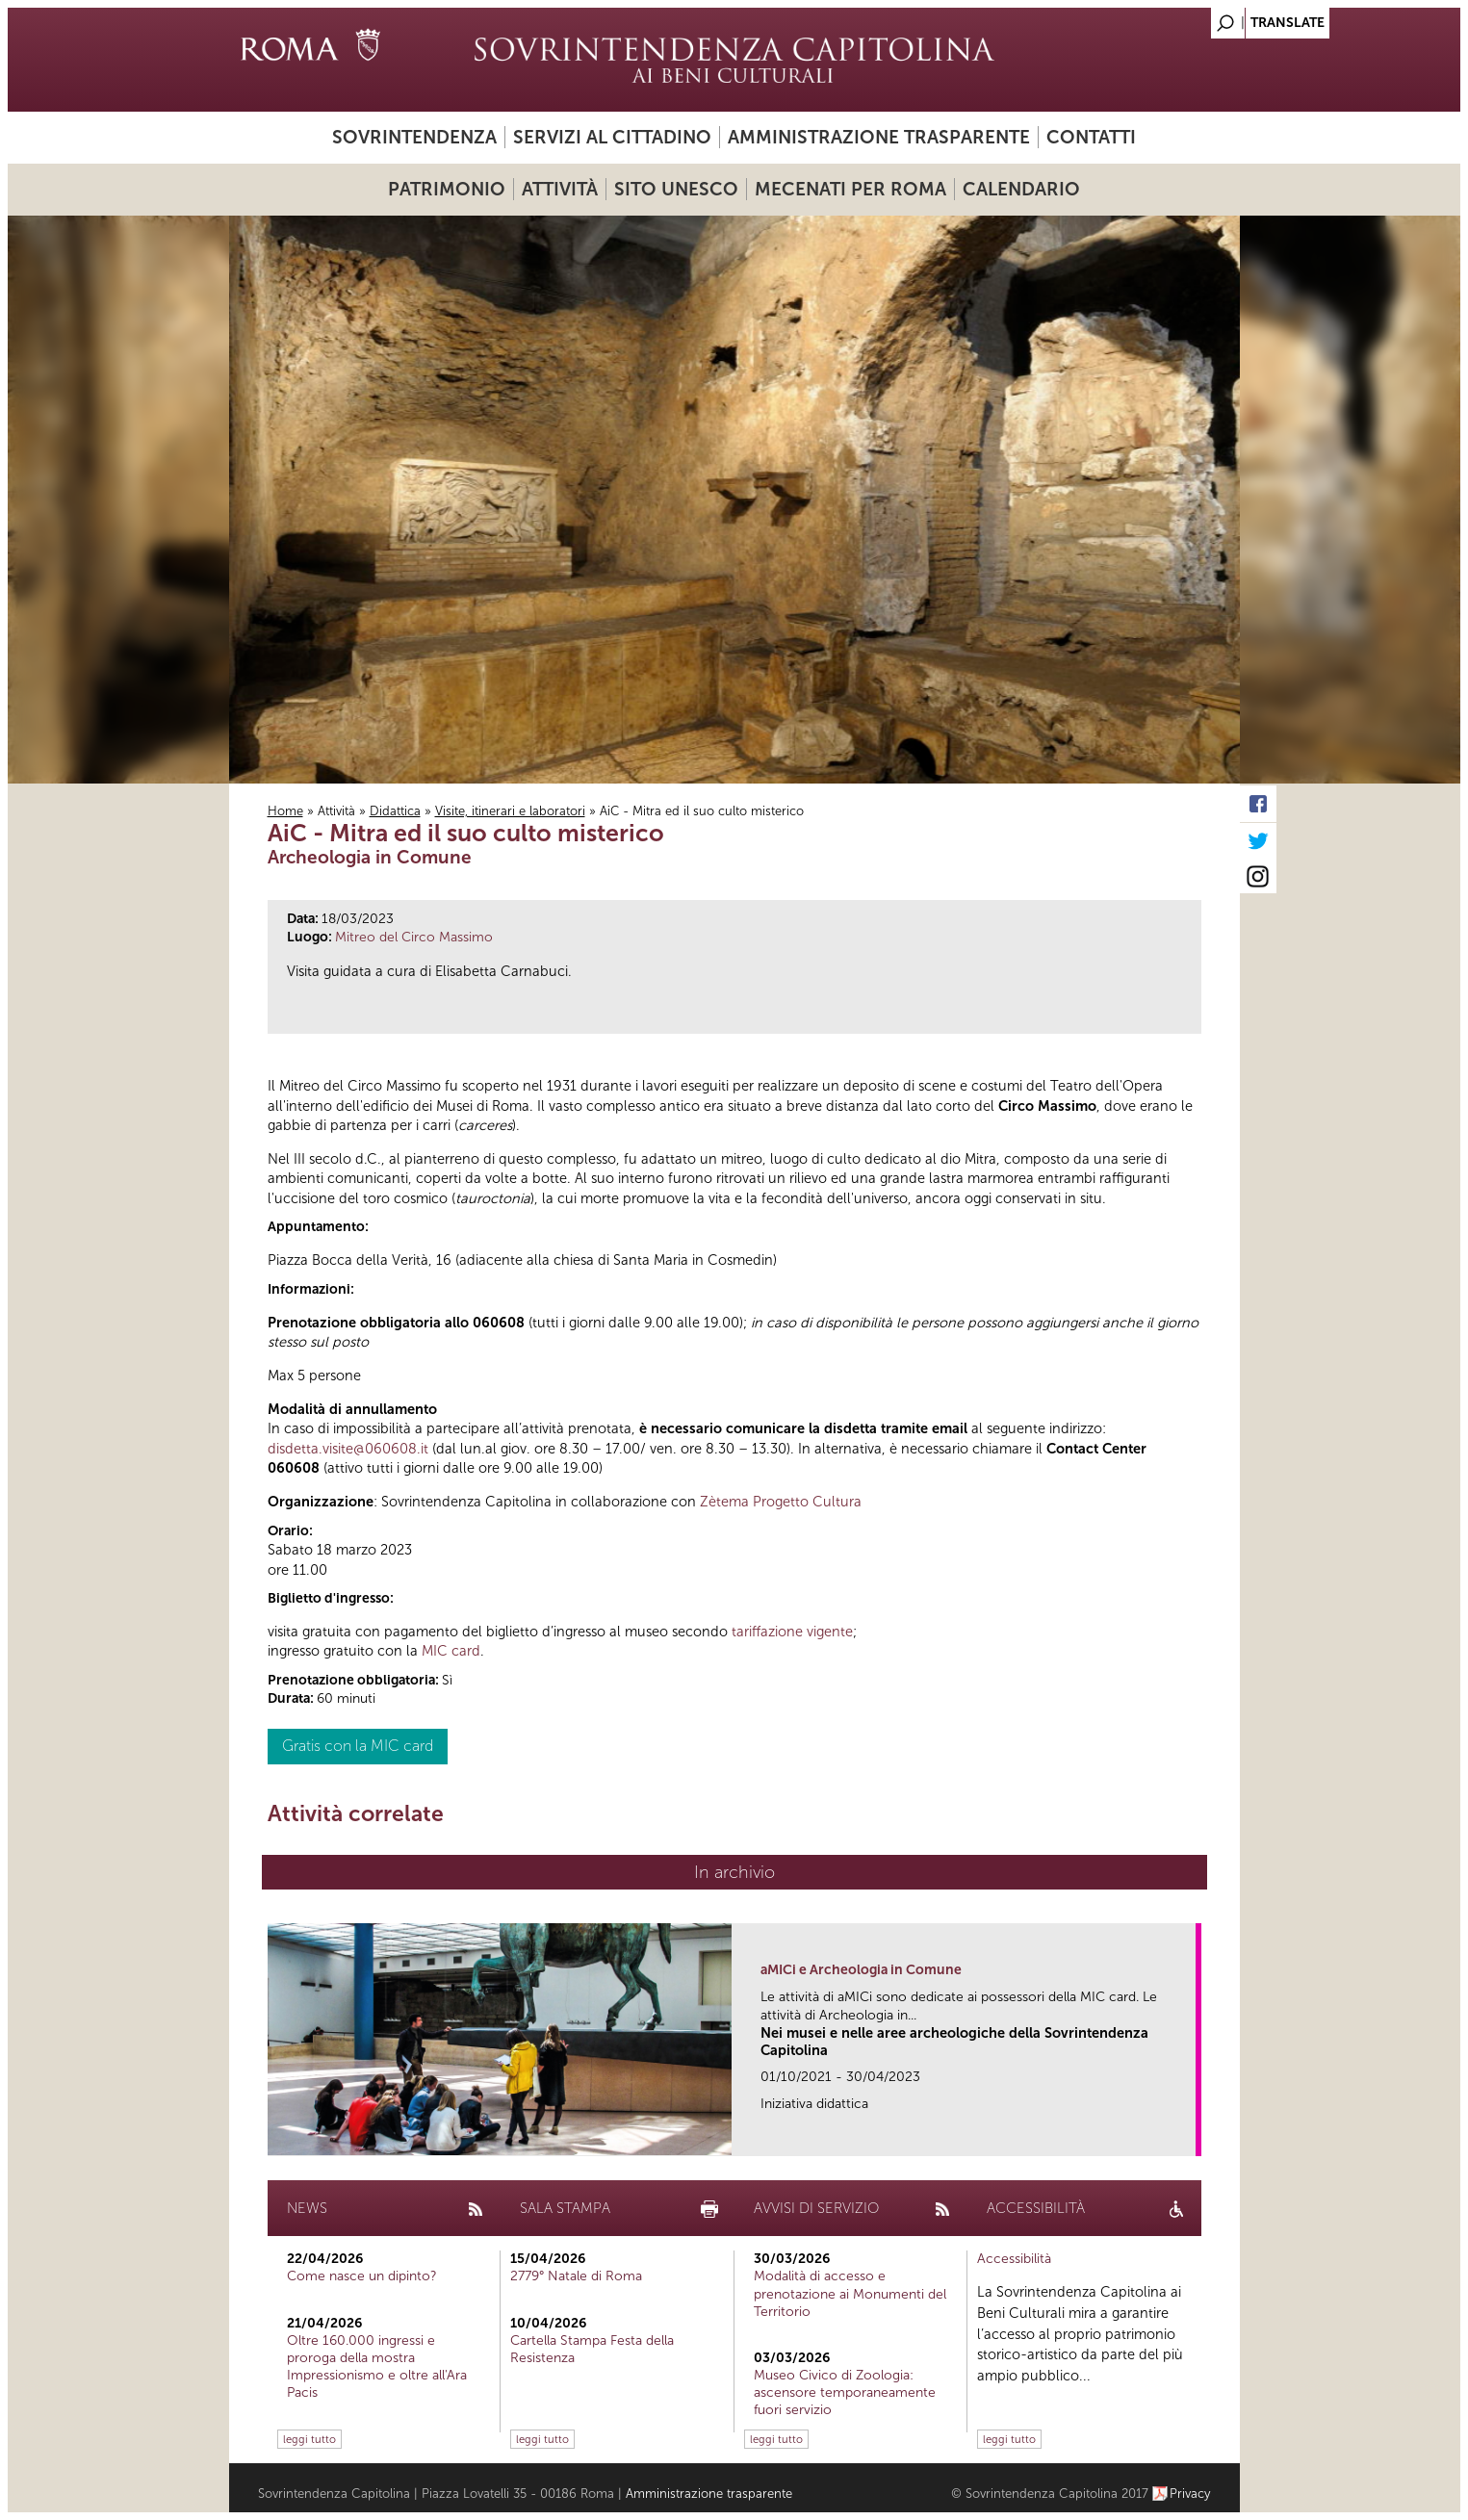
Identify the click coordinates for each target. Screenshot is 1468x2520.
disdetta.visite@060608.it (348, 1448)
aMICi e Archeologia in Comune (861, 1970)
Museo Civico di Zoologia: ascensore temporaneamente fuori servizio (845, 2392)
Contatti (1091, 137)
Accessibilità (1014, 2258)
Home (285, 811)
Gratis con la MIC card (357, 1745)
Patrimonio (446, 189)
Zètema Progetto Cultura (781, 1501)
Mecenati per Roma (850, 189)
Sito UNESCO (676, 189)
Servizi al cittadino (612, 137)
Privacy (1190, 2493)
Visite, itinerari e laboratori (510, 811)
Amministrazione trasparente (879, 137)
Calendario (1021, 189)
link (1187, 2135)
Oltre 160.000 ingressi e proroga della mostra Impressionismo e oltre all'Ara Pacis (377, 2367)
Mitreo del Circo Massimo (414, 937)
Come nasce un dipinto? (362, 2276)
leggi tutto (309, 2439)
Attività (560, 189)
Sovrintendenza (414, 137)
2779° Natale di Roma (576, 2276)
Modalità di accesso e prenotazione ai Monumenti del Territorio (850, 2293)
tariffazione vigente (792, 1631)
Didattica (395, 811)
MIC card (451, 1650)
